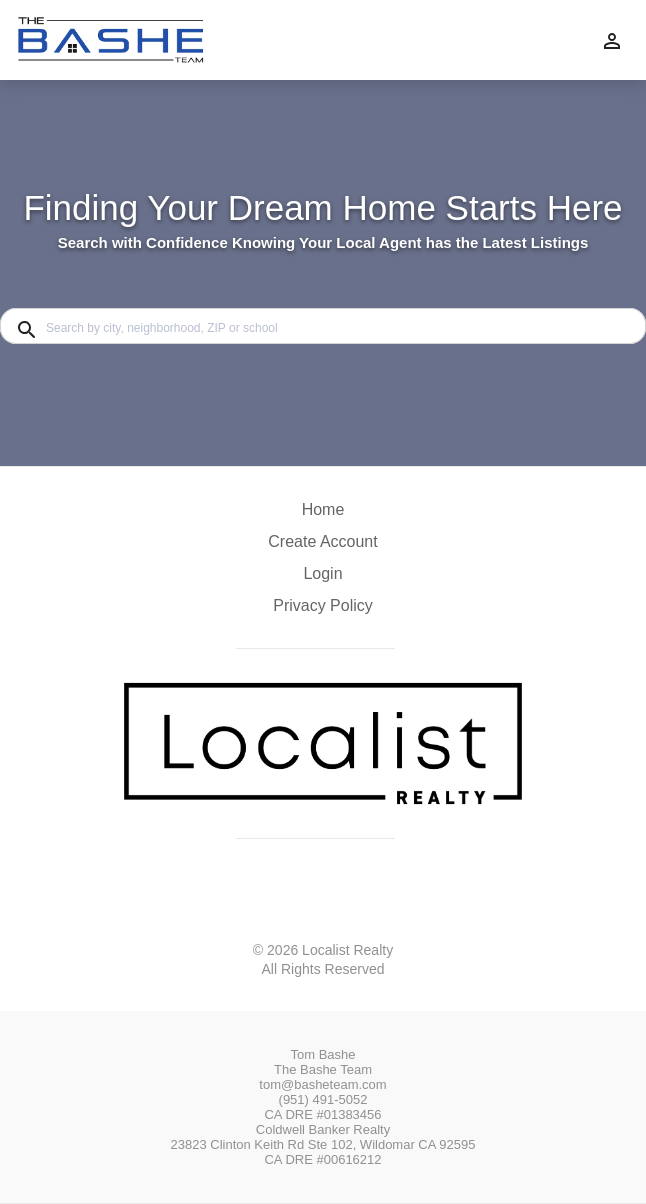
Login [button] (322, 573)
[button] (322, 579)
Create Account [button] (322, 541)
